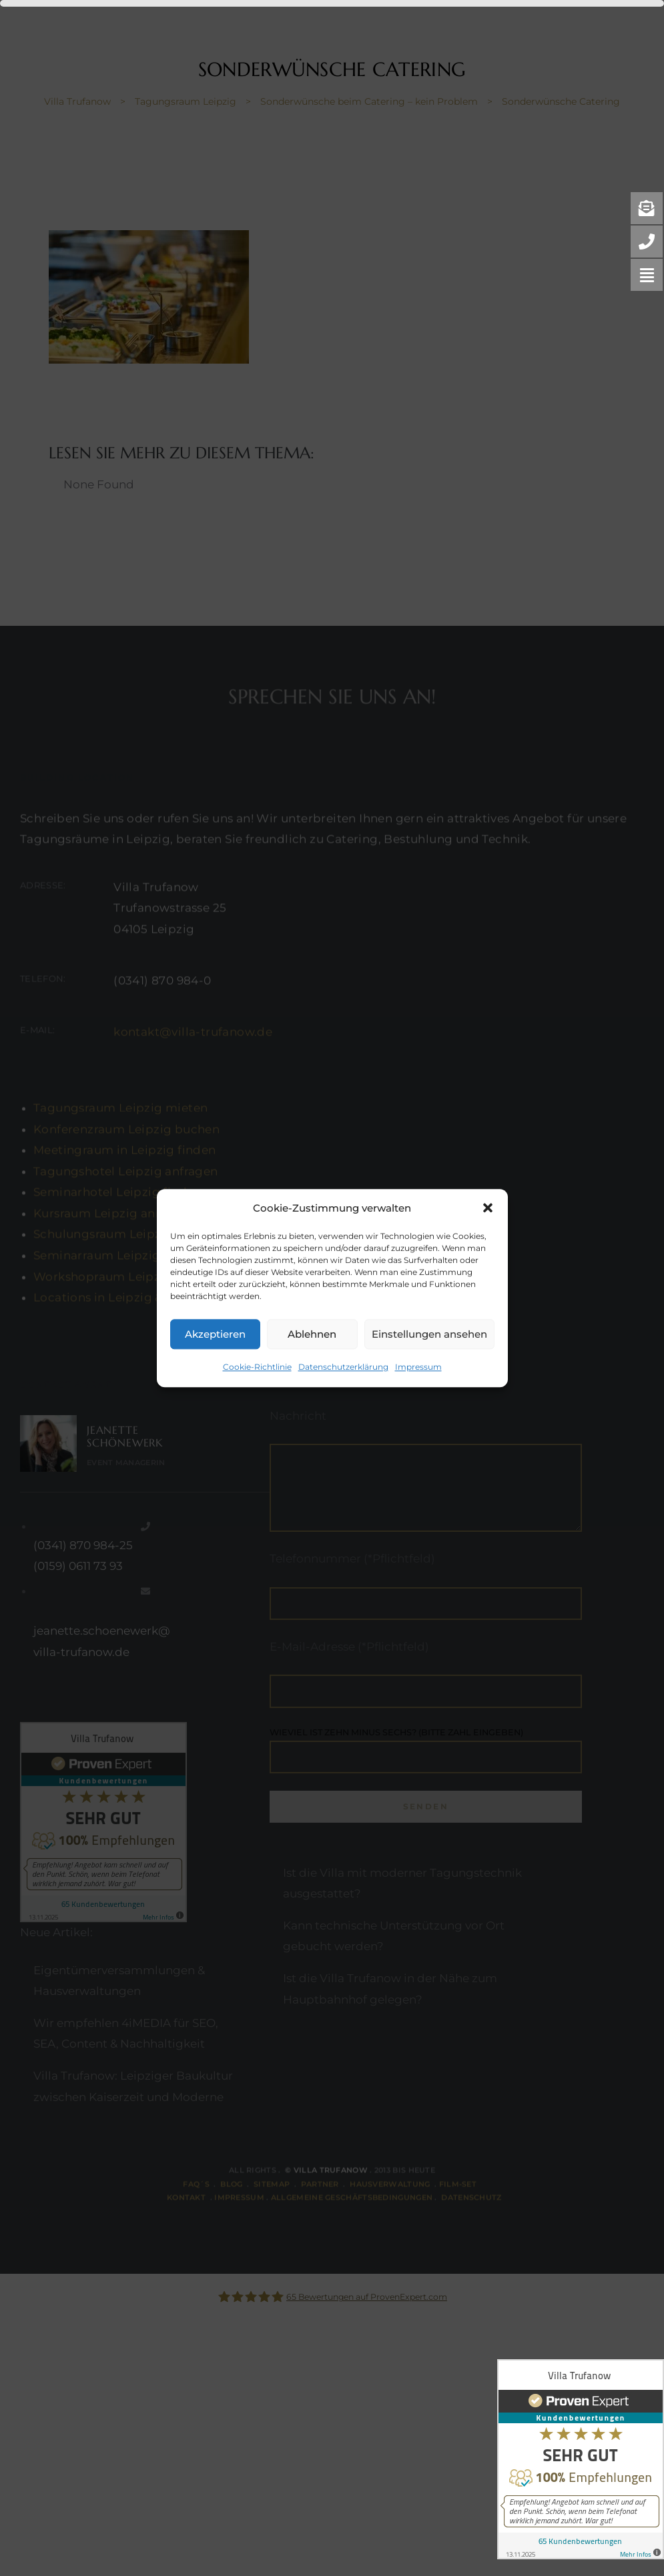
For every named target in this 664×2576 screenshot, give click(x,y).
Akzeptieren (215, 1334)
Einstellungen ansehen (429, 1334)
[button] (487, 1208)
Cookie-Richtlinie (257, 1367)
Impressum (418, 1367)
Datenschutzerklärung (343, 1367)
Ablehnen (312, 1334)
